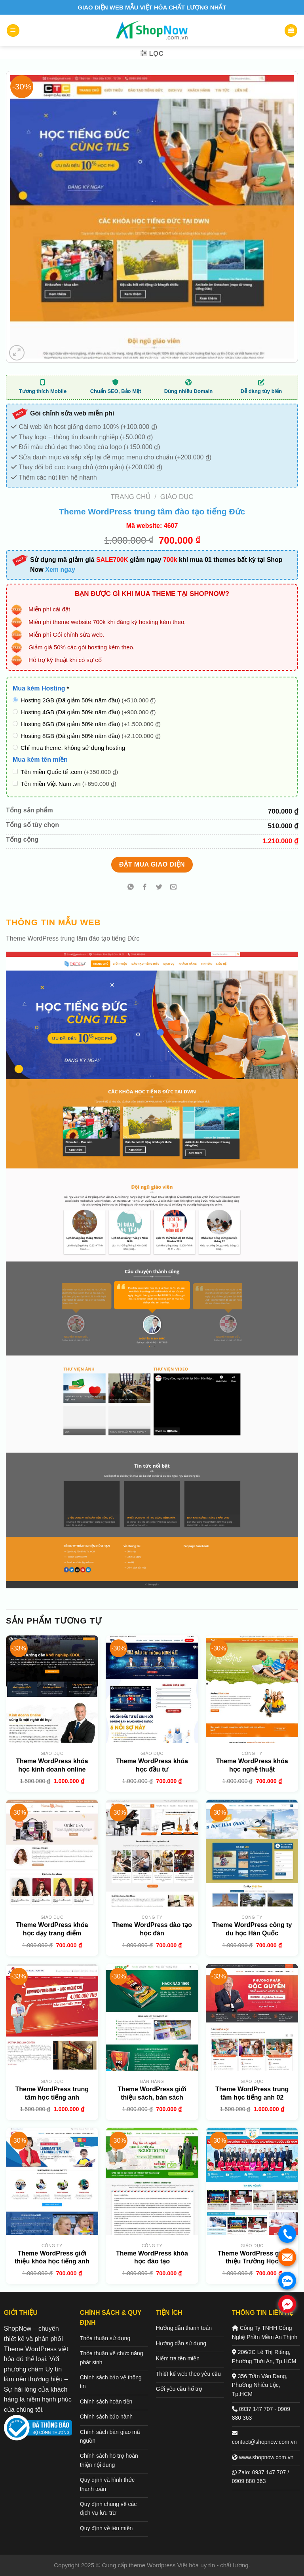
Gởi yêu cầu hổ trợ (179, 2389)
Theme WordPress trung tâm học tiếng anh (52, 2093)
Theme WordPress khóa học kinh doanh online (52, 1765)
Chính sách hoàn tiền (106, 2401)
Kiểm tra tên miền (178, 2358)
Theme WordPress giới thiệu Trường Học (252, 2257)
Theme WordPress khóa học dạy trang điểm (52, 1929)
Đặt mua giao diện (152, 864)
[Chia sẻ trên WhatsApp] (130, 887)
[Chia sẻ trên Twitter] (159, 887)
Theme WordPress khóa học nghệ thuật (252, 1765)
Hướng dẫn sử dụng (181, 2343)
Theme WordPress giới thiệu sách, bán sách (152, 2093)
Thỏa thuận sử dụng (105, 2338)
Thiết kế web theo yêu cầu (188, 2374)
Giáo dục (177, 497)
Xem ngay (60, 569)
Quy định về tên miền (106, 2528)
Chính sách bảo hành (106, 2416)
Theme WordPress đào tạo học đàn (152, 1929)
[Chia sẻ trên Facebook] (144, 887)
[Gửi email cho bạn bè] (173, 887)
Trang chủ (131, 497)
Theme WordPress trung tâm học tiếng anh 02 (252, 2093)
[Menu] (13, 30)
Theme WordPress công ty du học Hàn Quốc (252, 1929)
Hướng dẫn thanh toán (184, 2328)
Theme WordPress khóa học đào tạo (152, 2257)
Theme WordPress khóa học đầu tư (152, 1765)
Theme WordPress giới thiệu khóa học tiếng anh (52, 2257)
